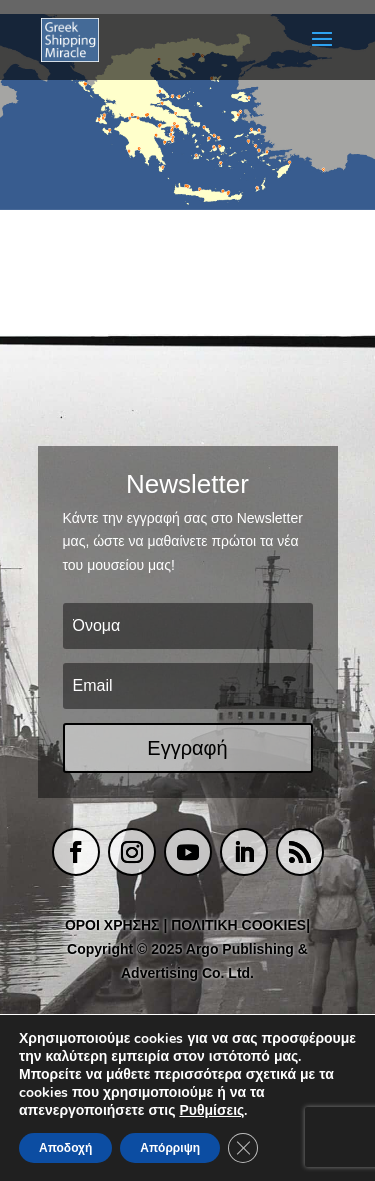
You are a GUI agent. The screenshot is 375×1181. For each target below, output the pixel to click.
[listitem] (105, 115)
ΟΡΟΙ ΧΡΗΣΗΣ (112, 925)
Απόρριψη (170, 1148)
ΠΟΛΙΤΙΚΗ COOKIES (238, 925)
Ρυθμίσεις (211, 1111)
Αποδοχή (65, 1148)
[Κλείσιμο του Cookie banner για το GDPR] (243, 1148)
